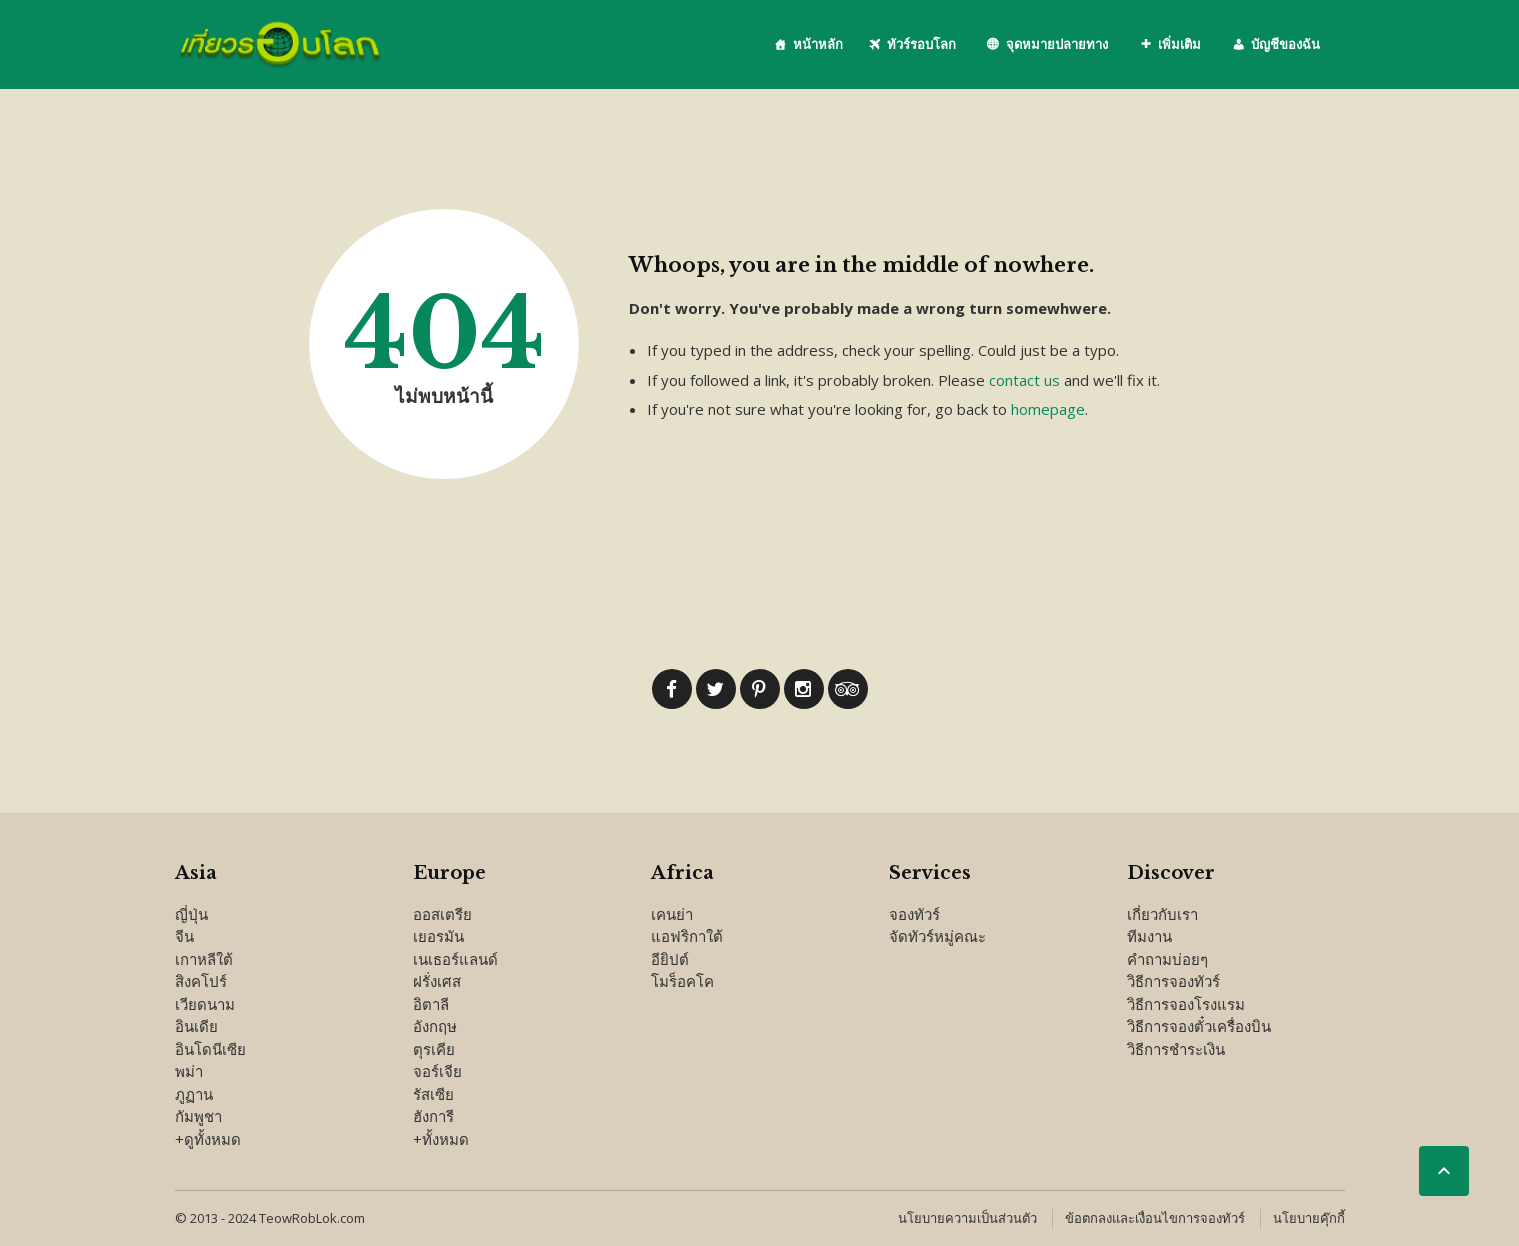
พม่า (189, 1071)
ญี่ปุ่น (191, 914)
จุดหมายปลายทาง (1057, 44)
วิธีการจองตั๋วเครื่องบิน (1199, 1026)
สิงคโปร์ (201, 981)
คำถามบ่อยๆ (1167, 959)
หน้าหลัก (818, 44)
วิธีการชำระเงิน (1176, 1049)
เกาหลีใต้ (204, 959)
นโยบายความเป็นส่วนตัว (967, 1218)
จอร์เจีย (437, 1071)
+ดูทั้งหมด (208, 1139)
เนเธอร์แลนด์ (455, 959)
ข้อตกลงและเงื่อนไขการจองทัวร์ (1155, 1218)
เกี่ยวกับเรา (1162, 914)
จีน (184, 936)
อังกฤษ (435, 1026)
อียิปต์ (670, 959)
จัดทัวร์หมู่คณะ (937, 936)
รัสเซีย (433, 1094)
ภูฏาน (194, 1094)
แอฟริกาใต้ (687, 936)
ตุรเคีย (434, 1049)
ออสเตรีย (442, 914)
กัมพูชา (198, 1116)
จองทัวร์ (914, 914)
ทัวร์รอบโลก (921, 44)
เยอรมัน (438, 936)
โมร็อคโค (682, 981)
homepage (1048, 409)
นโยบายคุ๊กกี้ (1309, 1218)
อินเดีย (196, 1026)
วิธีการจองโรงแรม (1186, 1004)
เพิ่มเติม (1179, 44)
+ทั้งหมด (441, 1139)
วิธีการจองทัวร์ (1173, 981)
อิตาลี (431, 1004)
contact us (1024, 380)
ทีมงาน (1149, 936)
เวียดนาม (205, 1004)
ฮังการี (433, 1116)
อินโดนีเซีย (210, 1049)
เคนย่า (672, 914)
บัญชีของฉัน (1285, 44)
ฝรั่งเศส (437, 981)
